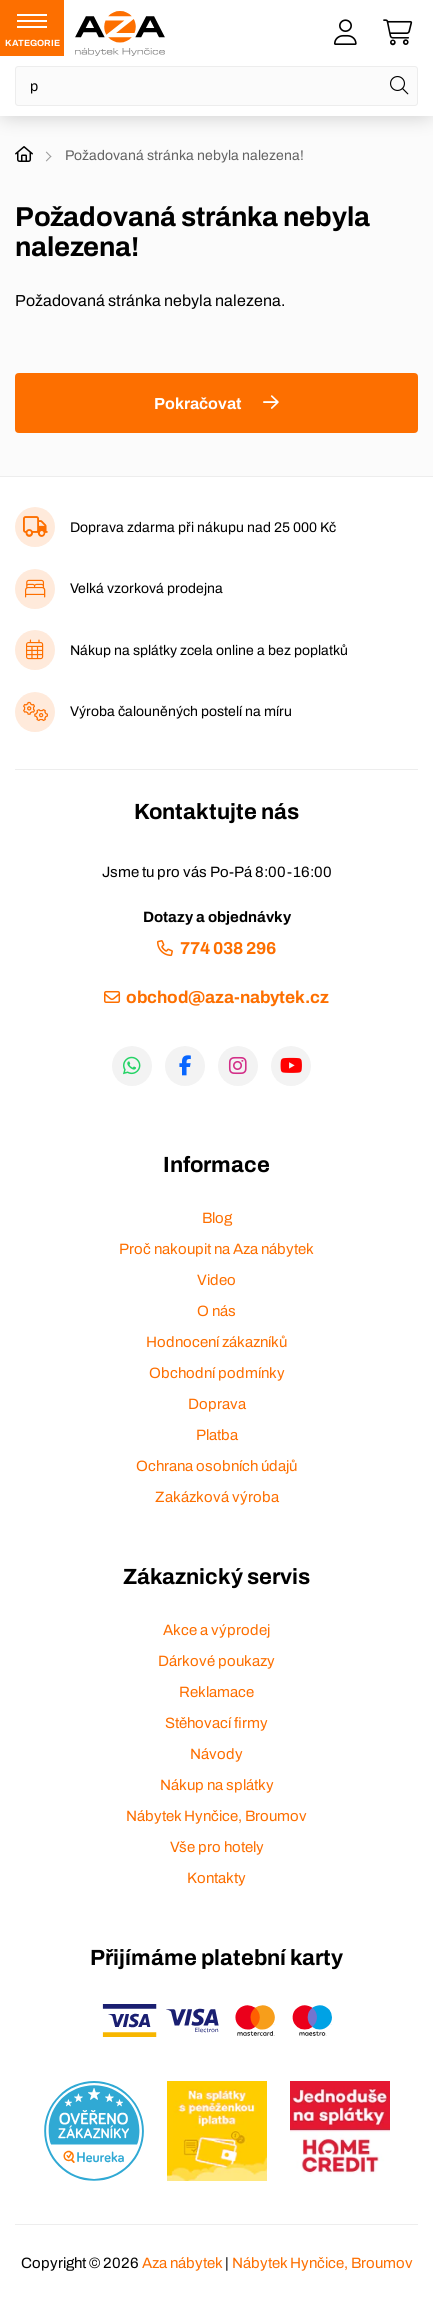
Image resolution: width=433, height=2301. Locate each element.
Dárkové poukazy (216, 1661)
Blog (217, 1218)
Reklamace (216, 1692)
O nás (216, 1311)
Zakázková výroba (217, 1497)
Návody (216, 1754)
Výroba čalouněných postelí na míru (181, 711)
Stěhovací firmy (216, 1723)
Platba (217, 1435)
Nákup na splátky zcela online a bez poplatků (209, 650)
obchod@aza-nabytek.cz (227, 997)
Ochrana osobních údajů (216, 1466)
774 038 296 (228, 948)
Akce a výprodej (216, 1630)
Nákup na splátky (217, 1785)
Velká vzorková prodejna (146, 588)
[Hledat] (399, 86)
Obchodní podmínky (217, 1373)
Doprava (217, 1404)
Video (216, 1280)
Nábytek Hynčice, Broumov (216, 1816)
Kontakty (216, 1878)
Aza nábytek (182, 2263)
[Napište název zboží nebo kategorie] (216, 86)
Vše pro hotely (217, 1847)
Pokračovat (197, 403)
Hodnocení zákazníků (216, 1342)
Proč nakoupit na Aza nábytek (216, 1249)
